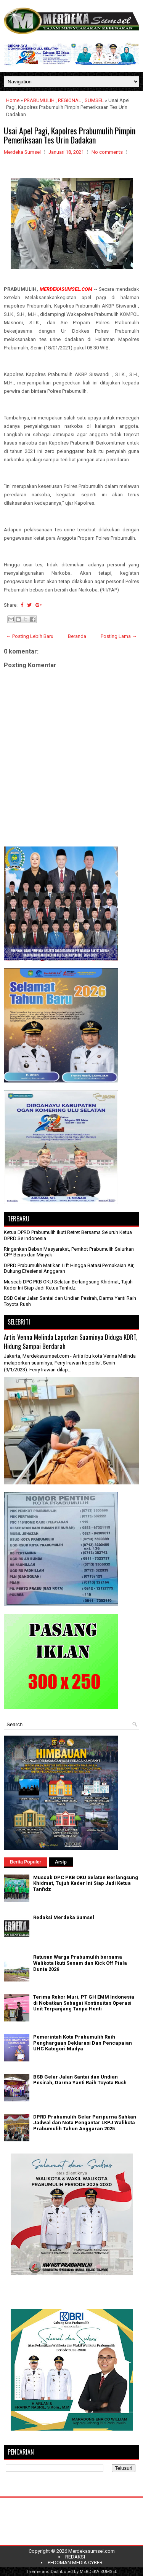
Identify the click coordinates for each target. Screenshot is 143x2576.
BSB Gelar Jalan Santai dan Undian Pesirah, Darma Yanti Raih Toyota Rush (80, 2080)
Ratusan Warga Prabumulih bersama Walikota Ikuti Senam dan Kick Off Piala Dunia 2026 (80, 1963)
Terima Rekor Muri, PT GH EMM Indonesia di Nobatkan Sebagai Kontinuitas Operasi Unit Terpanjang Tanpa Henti (83, 2003)
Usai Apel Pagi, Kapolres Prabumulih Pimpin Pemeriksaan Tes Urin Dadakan (69, 135)
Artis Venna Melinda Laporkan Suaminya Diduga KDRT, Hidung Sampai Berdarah (70, 1341)
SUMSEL (94, 100)
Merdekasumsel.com (91, 2551)
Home (12, 100)
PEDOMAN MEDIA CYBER (75, 2562)
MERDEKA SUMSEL (98, 2571)
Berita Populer (25, 1862)
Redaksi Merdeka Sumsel (63, 1917)
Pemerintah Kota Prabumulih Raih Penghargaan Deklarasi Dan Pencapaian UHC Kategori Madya (82, 2043)
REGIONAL (69, 100)
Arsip (61, 1862)
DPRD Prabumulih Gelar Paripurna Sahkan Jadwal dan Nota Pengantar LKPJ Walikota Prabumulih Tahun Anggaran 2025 (84, 2122)
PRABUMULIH (39, 100)
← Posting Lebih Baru (29, 636)
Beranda (77, 636)
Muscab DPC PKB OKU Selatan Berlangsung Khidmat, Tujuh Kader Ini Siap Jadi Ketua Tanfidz (68, 1285)
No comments (107, 152)
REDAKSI (75, 2557)
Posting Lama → (119, 636)
